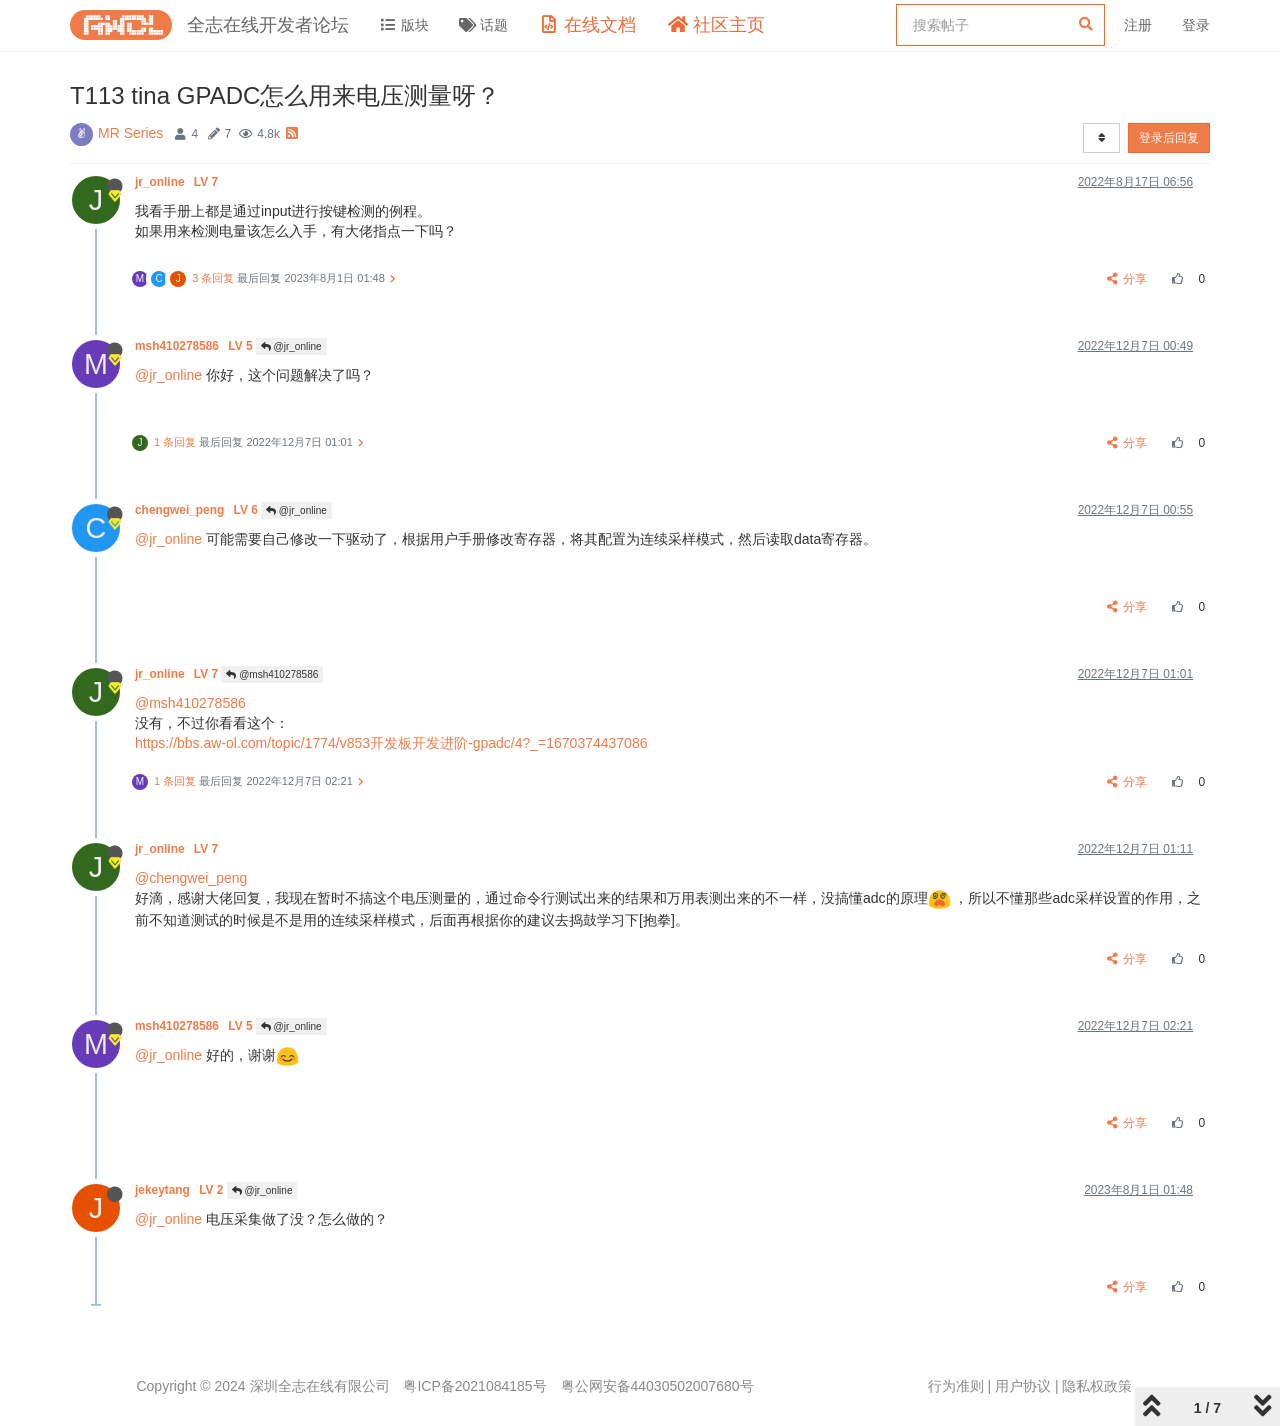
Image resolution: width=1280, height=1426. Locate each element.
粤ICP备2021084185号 (474, 1386)
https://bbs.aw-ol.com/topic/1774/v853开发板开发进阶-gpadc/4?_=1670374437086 (391, 743)
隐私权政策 (1097, 1386)
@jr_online (291, 346)
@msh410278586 (272, 674)
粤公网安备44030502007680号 (657, 1386)
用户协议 (1023, 1386)
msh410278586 (195, 346)
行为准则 (956, 1386)
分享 (1127, 279)
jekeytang (181, 1190)
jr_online (178, 182)
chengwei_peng (198, 510)
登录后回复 (1169, 138)
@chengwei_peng (191, 878)
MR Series (130, 133)
